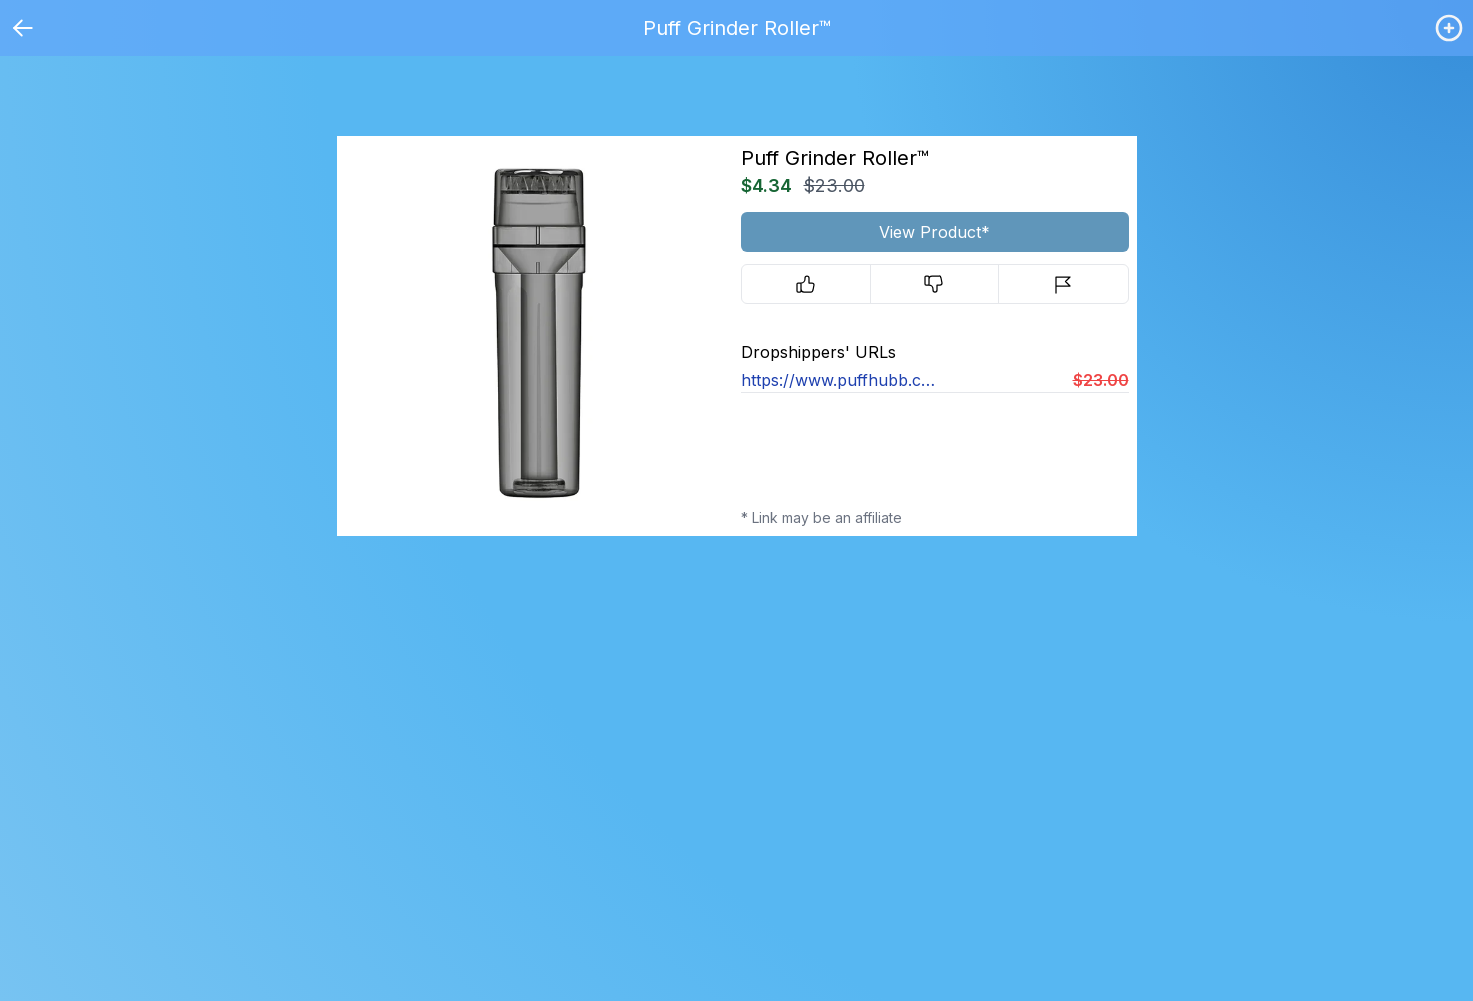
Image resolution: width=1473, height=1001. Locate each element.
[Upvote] (806, 284)
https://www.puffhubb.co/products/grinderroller (838, 380)
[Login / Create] (1449, 28)
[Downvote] (934, 284)
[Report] (1063, 284)
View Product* (934, 232)
